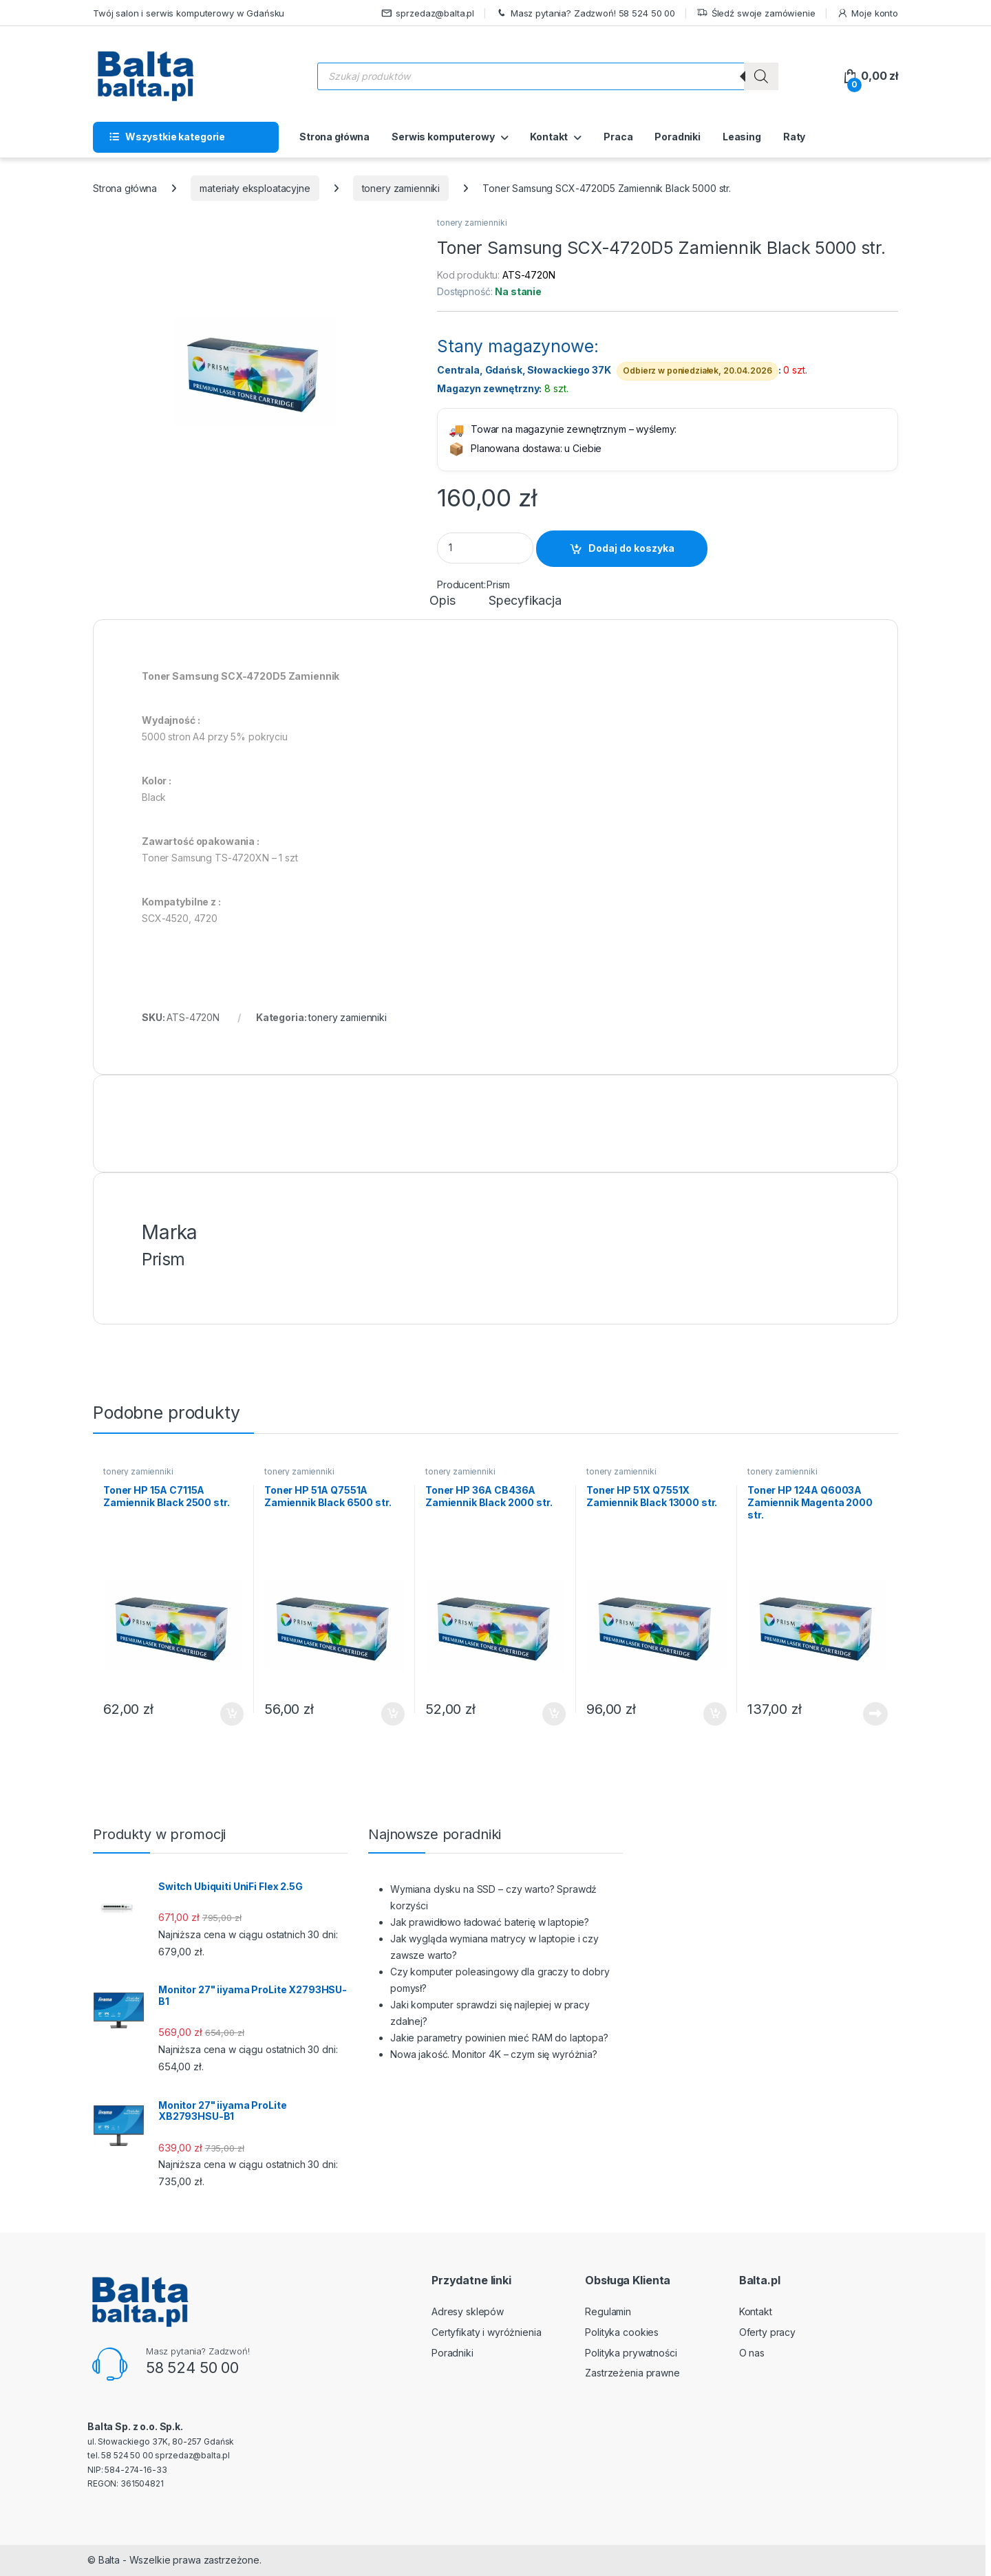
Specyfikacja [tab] (525, 601)
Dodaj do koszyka (631, 548)
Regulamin (608, 2311)
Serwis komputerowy (443, 136)
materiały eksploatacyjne (255, 188)
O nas (752, 2353)
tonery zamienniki (401, 188)
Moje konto (867, 13)
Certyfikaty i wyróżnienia (486, 2332)
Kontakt (549, 136)
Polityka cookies (622, 2332)
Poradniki (677, 136)
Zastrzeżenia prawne (632, 2373)
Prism (498, 584)
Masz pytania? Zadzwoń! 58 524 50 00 (585, 13)
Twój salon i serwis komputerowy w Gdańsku (188, 13)
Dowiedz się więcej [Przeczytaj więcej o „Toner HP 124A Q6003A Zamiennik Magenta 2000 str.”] (875, 1714)
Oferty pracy (767, 2332)
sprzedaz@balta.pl (428, 13)
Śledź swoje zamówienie (756, 13)
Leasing (742, 136)
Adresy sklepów (467, 2311)
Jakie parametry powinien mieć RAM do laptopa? (499, 2037)
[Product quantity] (485, 548)
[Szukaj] (761, 76)
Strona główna (334, 136)
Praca (618, 136)
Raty (794, 136)
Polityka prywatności (630, 2353)
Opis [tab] (442, 601)
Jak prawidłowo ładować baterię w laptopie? (489, 1922)
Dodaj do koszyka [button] (232, 1714)
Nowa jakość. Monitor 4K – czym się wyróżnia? (493, 2054)
